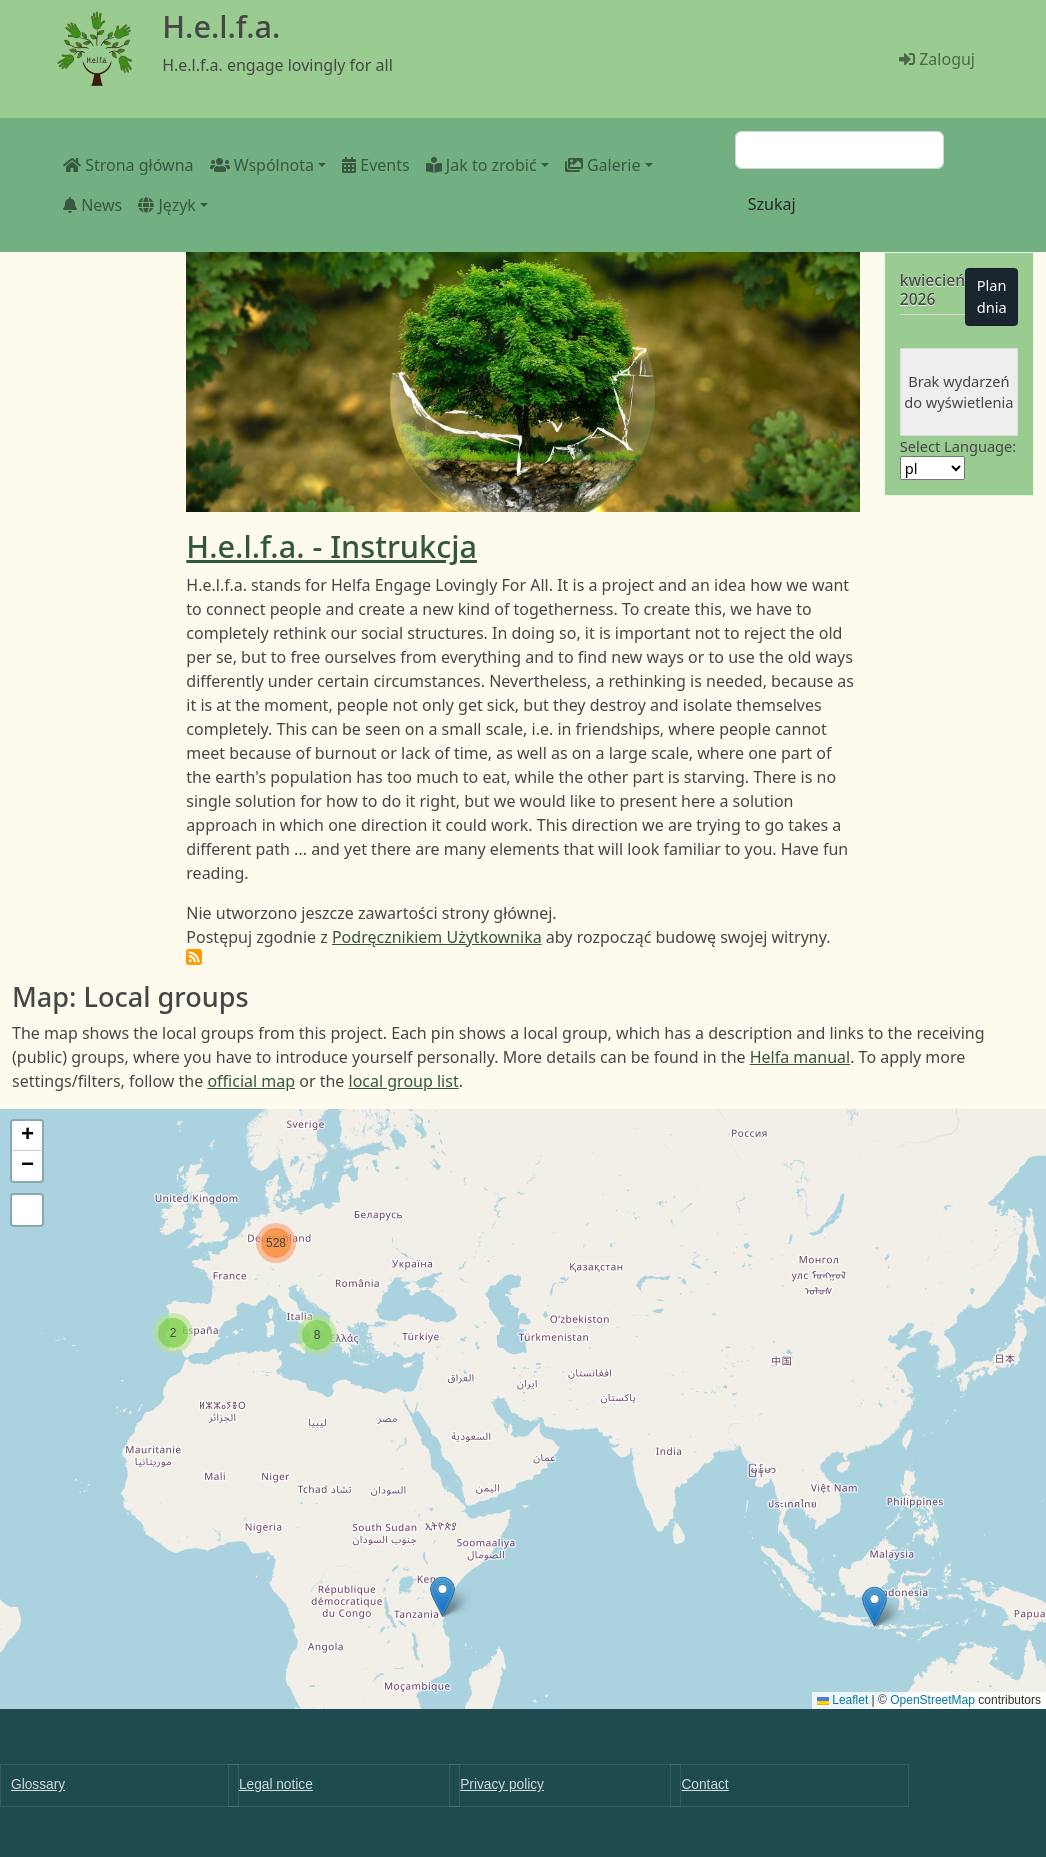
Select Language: (958, 446)
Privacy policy (502, 1784)
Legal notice (276, 1784)
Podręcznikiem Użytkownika (437, 937)
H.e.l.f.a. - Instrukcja (331, 546)
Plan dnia (992, 296)
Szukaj (772, 204)
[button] (874, 1606)
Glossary (38, 1784)
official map (251, 1081)
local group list (404, 1081)
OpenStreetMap (932, 1700)
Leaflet (842, 1700)
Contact (704, 1784)
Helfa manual (800, 1057)
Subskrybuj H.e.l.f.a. (194, 957)
